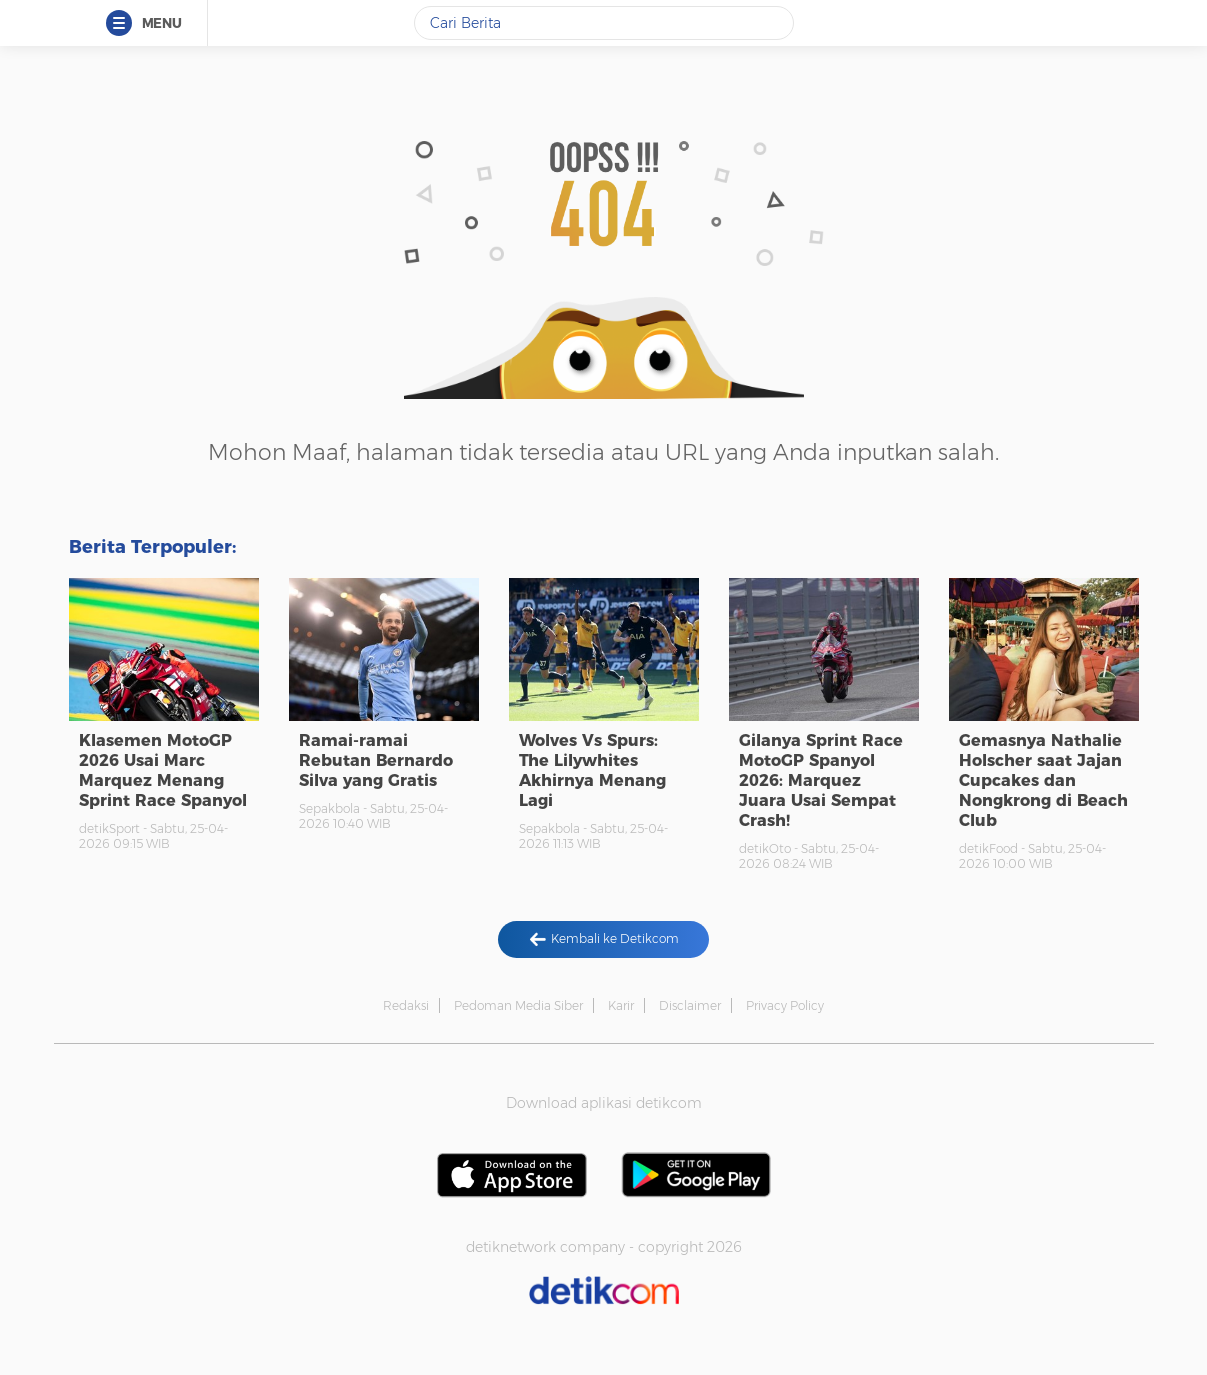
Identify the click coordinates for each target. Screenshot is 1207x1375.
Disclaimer (690, 1005)
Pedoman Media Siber (518, 1005)
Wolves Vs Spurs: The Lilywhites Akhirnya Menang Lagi (592, 770)
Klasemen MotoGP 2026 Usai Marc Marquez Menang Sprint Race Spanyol (163, 770)
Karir (621, 1005)
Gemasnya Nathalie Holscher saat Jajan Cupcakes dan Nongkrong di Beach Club (1043, 780)
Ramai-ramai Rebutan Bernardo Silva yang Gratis (376, 760)
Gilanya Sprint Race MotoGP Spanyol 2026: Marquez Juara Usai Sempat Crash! (821, 780)
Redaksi (406, 1005)
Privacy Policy (785, 1005)
